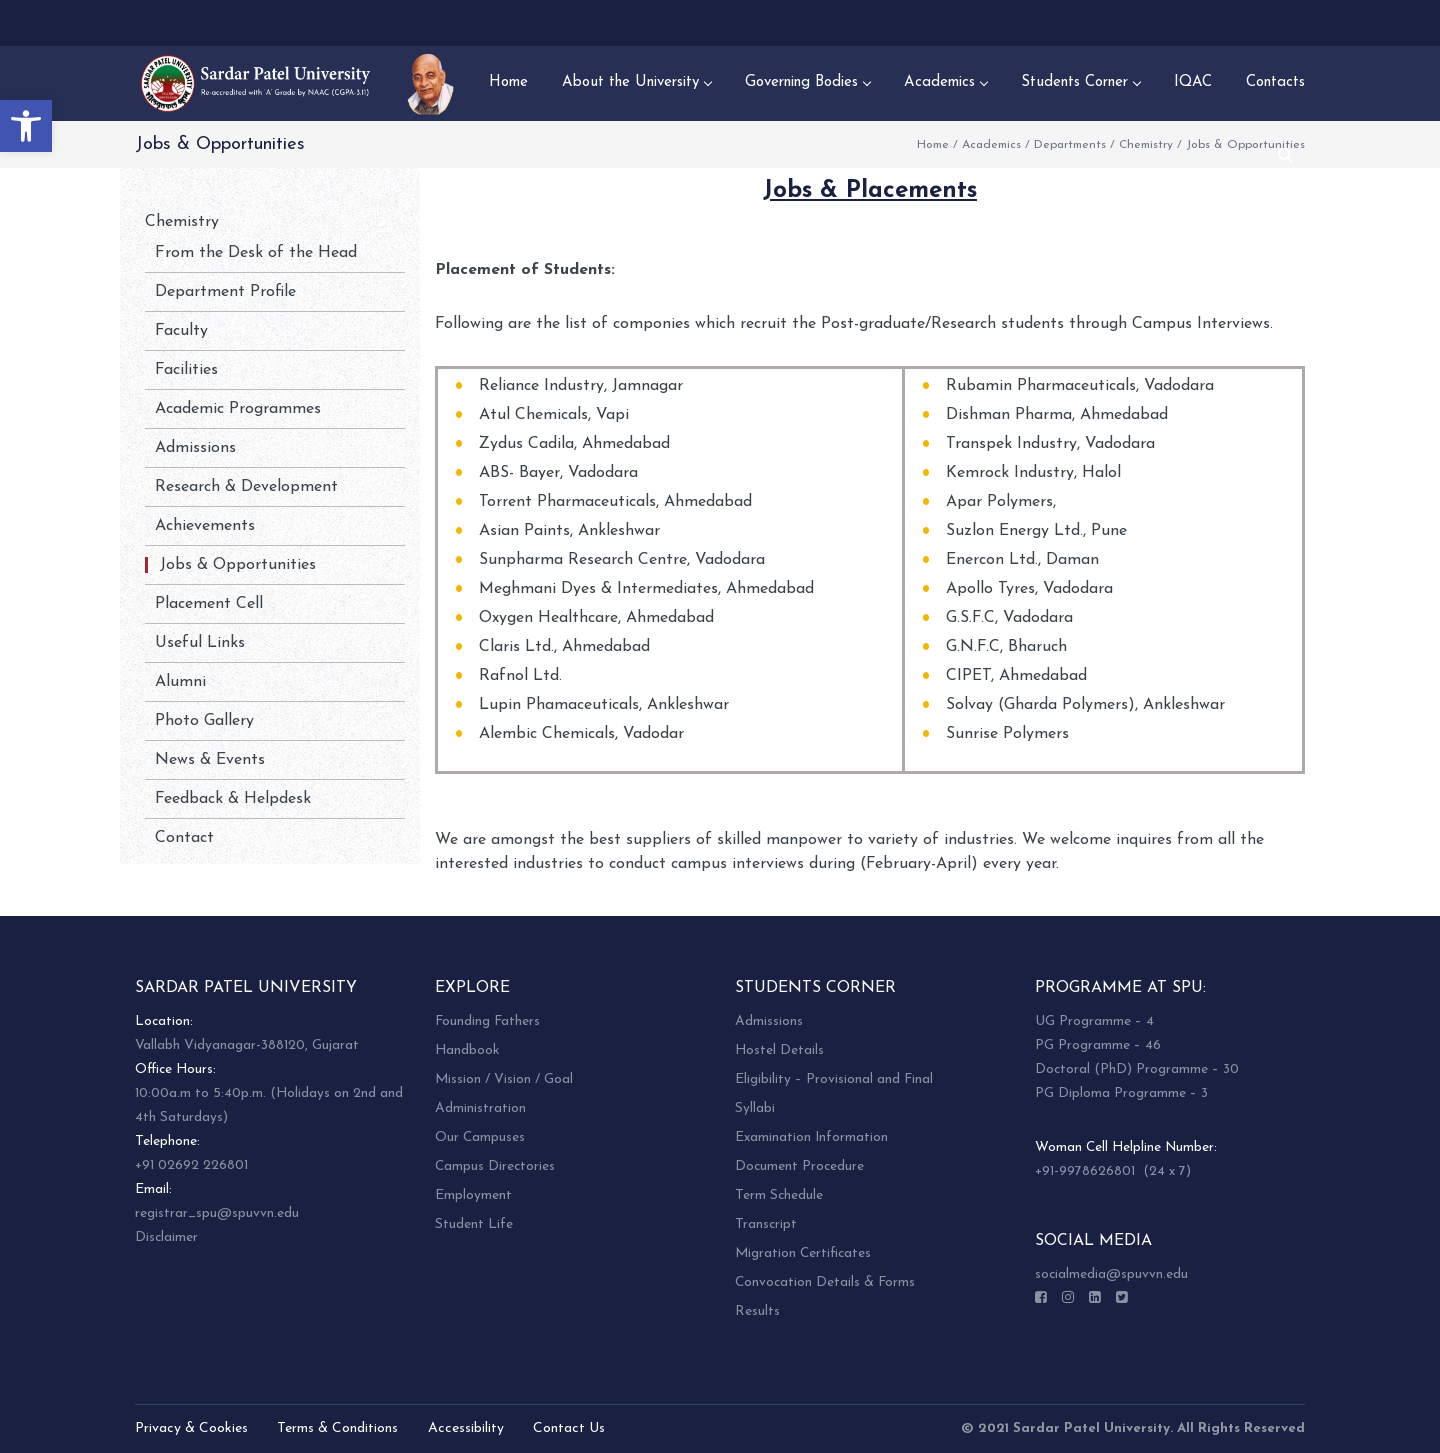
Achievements (205, 526)
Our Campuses (480, 1137)
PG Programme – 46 (1098, 1045)
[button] (26, 126)
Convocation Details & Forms (825, 1282)
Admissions (195, 448)
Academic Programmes (238, 409)
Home (933, 145)
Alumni (180, 682)
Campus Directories (495, 1166)
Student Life (474, 1224)
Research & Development (246, 487)
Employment (473, 1195)
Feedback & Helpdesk (233, 799)
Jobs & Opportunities (238, 565)
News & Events (210, 760)
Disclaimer (166, 1237)
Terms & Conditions (337, 1428)
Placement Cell (209, 604)
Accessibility (466, 1428)
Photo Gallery (204, 721)
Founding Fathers (487, 1021)
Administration (480, 1108)
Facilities (186, 370)
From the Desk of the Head (256, 253)
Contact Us (569, 1428)
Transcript (766, 1224)
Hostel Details (779, 1050)
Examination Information (811, 1137)
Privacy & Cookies (191, 1428)
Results (757, 1311)
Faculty (181, 331)
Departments (1070, 145)
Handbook (467, 1050)
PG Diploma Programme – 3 (1121, 1093)
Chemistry (1146, 145)
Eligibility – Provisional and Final (834, 1079)
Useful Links (200, 643)
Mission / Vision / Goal (504, 1079)
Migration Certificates (803, 1253)
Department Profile (225, 292)
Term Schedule (779, 1195)
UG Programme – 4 (1094, 1021)
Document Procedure (799, 1166)
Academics (991, 145)
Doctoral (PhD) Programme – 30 (1137, 1069)
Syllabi (755, 1108)
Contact (184, 838)
